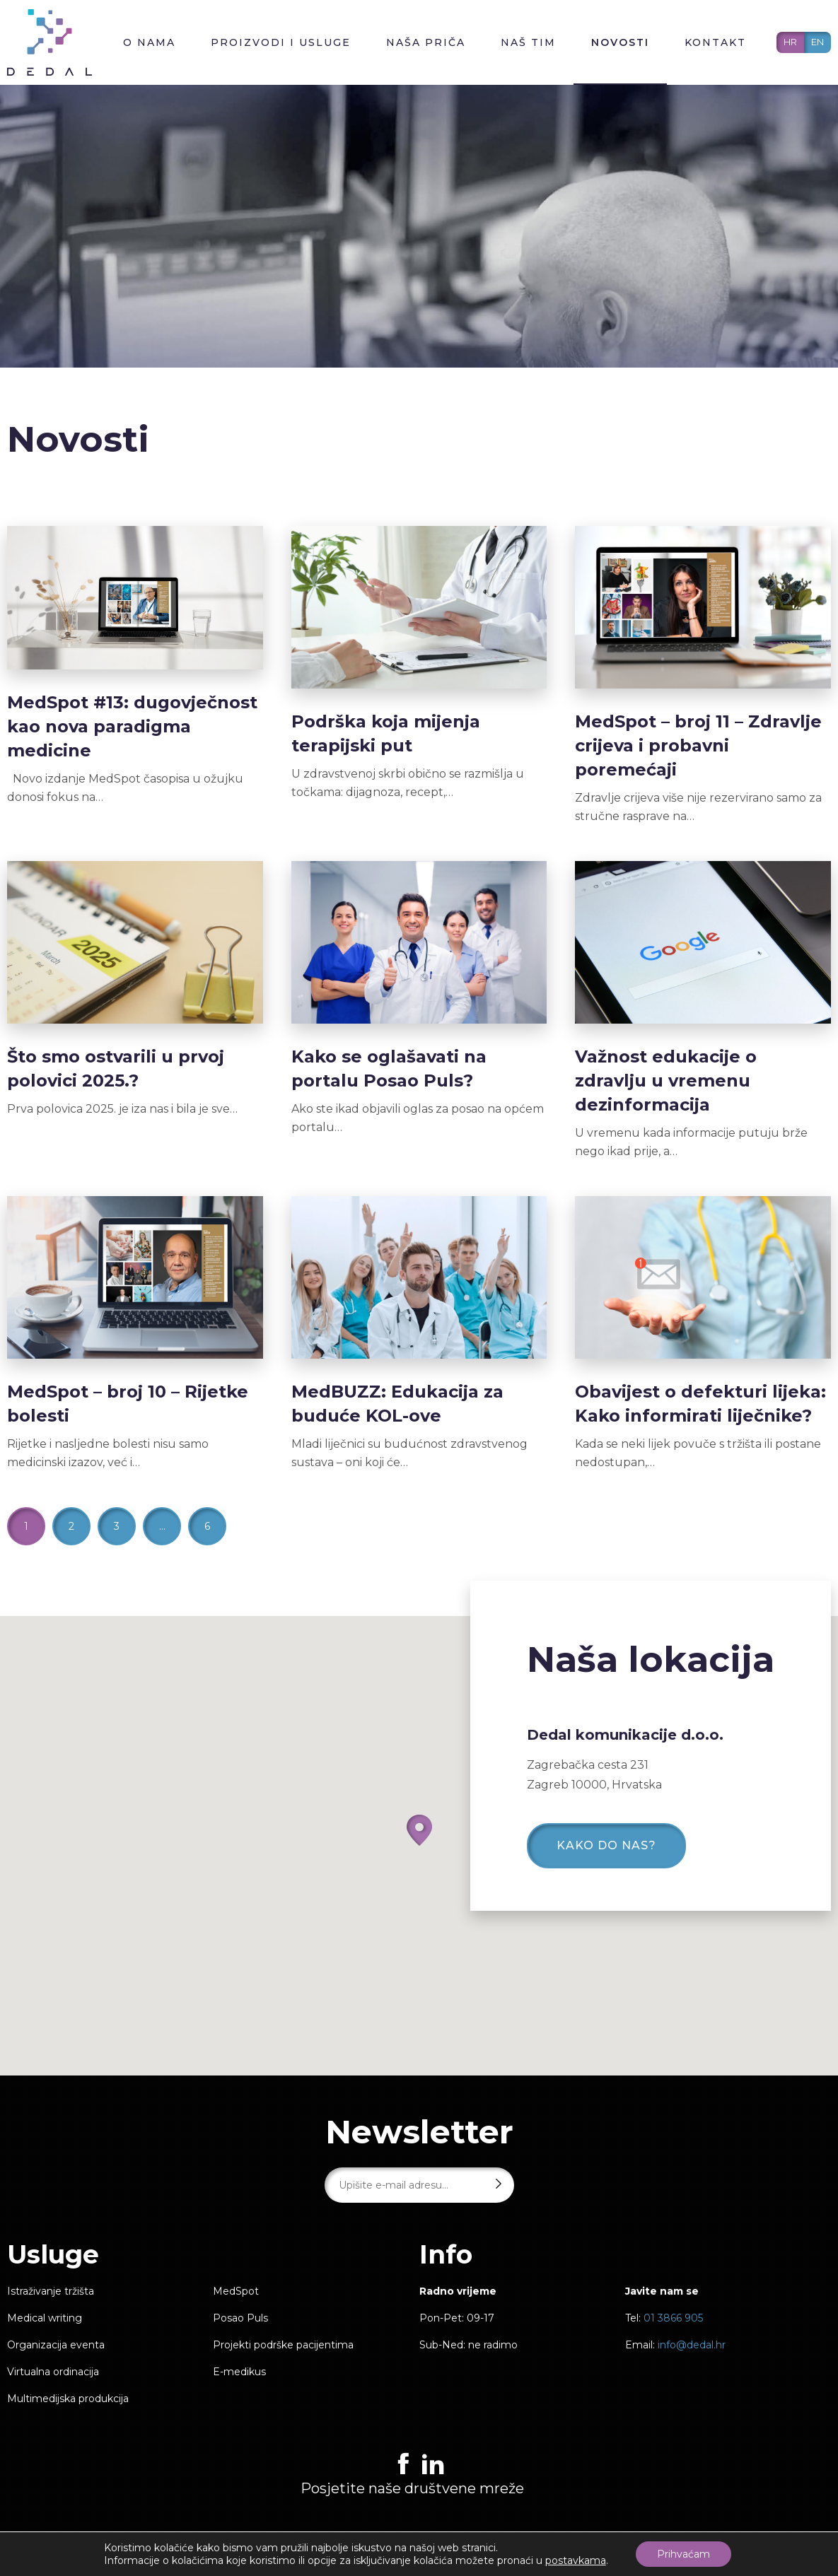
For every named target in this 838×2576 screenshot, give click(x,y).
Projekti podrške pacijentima (283, 2344)
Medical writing (44, 2318)
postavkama (575, 2560)
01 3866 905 (673, 2318)
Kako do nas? (606, 1845)
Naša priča (425, 42)
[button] (419, 1830)
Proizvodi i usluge (281, 42)
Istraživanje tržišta (50, 2291)
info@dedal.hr (692, 2344)
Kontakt (715, 42)
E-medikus (239, 2371)
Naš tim (528, 42)
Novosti (620, 42)
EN (817, 41)
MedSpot (236, 2291)
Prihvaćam (683, 2554)
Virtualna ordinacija (53, 2371)
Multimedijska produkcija (68, 2398)
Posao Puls (240, 2318)
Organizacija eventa (56, 2344)
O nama (149, 42)
